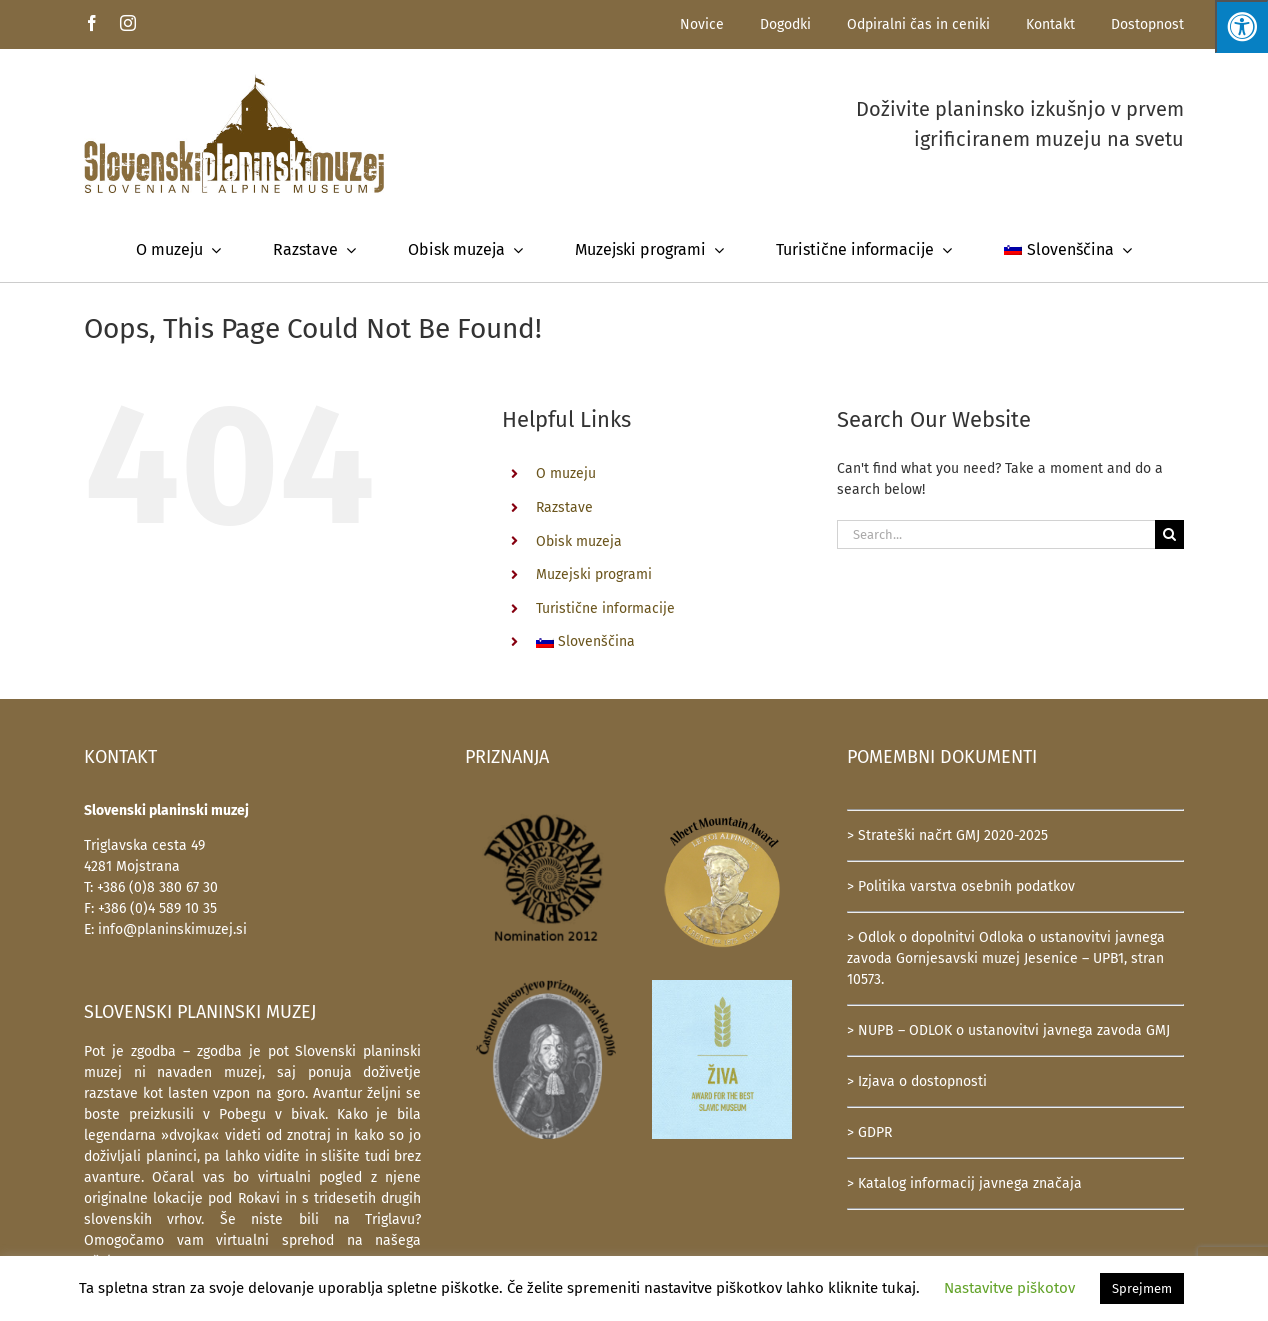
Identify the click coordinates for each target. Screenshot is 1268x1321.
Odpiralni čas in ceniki (918, 24)
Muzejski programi (594, 574)
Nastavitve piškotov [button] (1009, 1288)
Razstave (564, 507)
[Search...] (996, 534)
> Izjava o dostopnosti (917, 1081)
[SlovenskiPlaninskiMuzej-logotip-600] (234, 80)
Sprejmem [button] (1142, 1288)
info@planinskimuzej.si (172, 929)
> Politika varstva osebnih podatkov (961, 886)
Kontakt (1050, 24)
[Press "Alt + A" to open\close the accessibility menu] (1241, 26)
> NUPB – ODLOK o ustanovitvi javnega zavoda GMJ (1008, 1030)
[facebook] (92, 23)
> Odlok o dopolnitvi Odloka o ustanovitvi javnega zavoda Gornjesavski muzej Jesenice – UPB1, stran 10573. (1006, 958)
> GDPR (869, 1132)
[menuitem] (1068, 250)
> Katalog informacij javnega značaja (964, 1183)
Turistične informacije (605, 608)
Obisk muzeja (579, 541)
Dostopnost (1147, 24)
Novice (702, 24)
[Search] (1169, 534)
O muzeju (566, 473)
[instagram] (128, 23)
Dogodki (785, 24)
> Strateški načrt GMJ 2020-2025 (947, 835)
